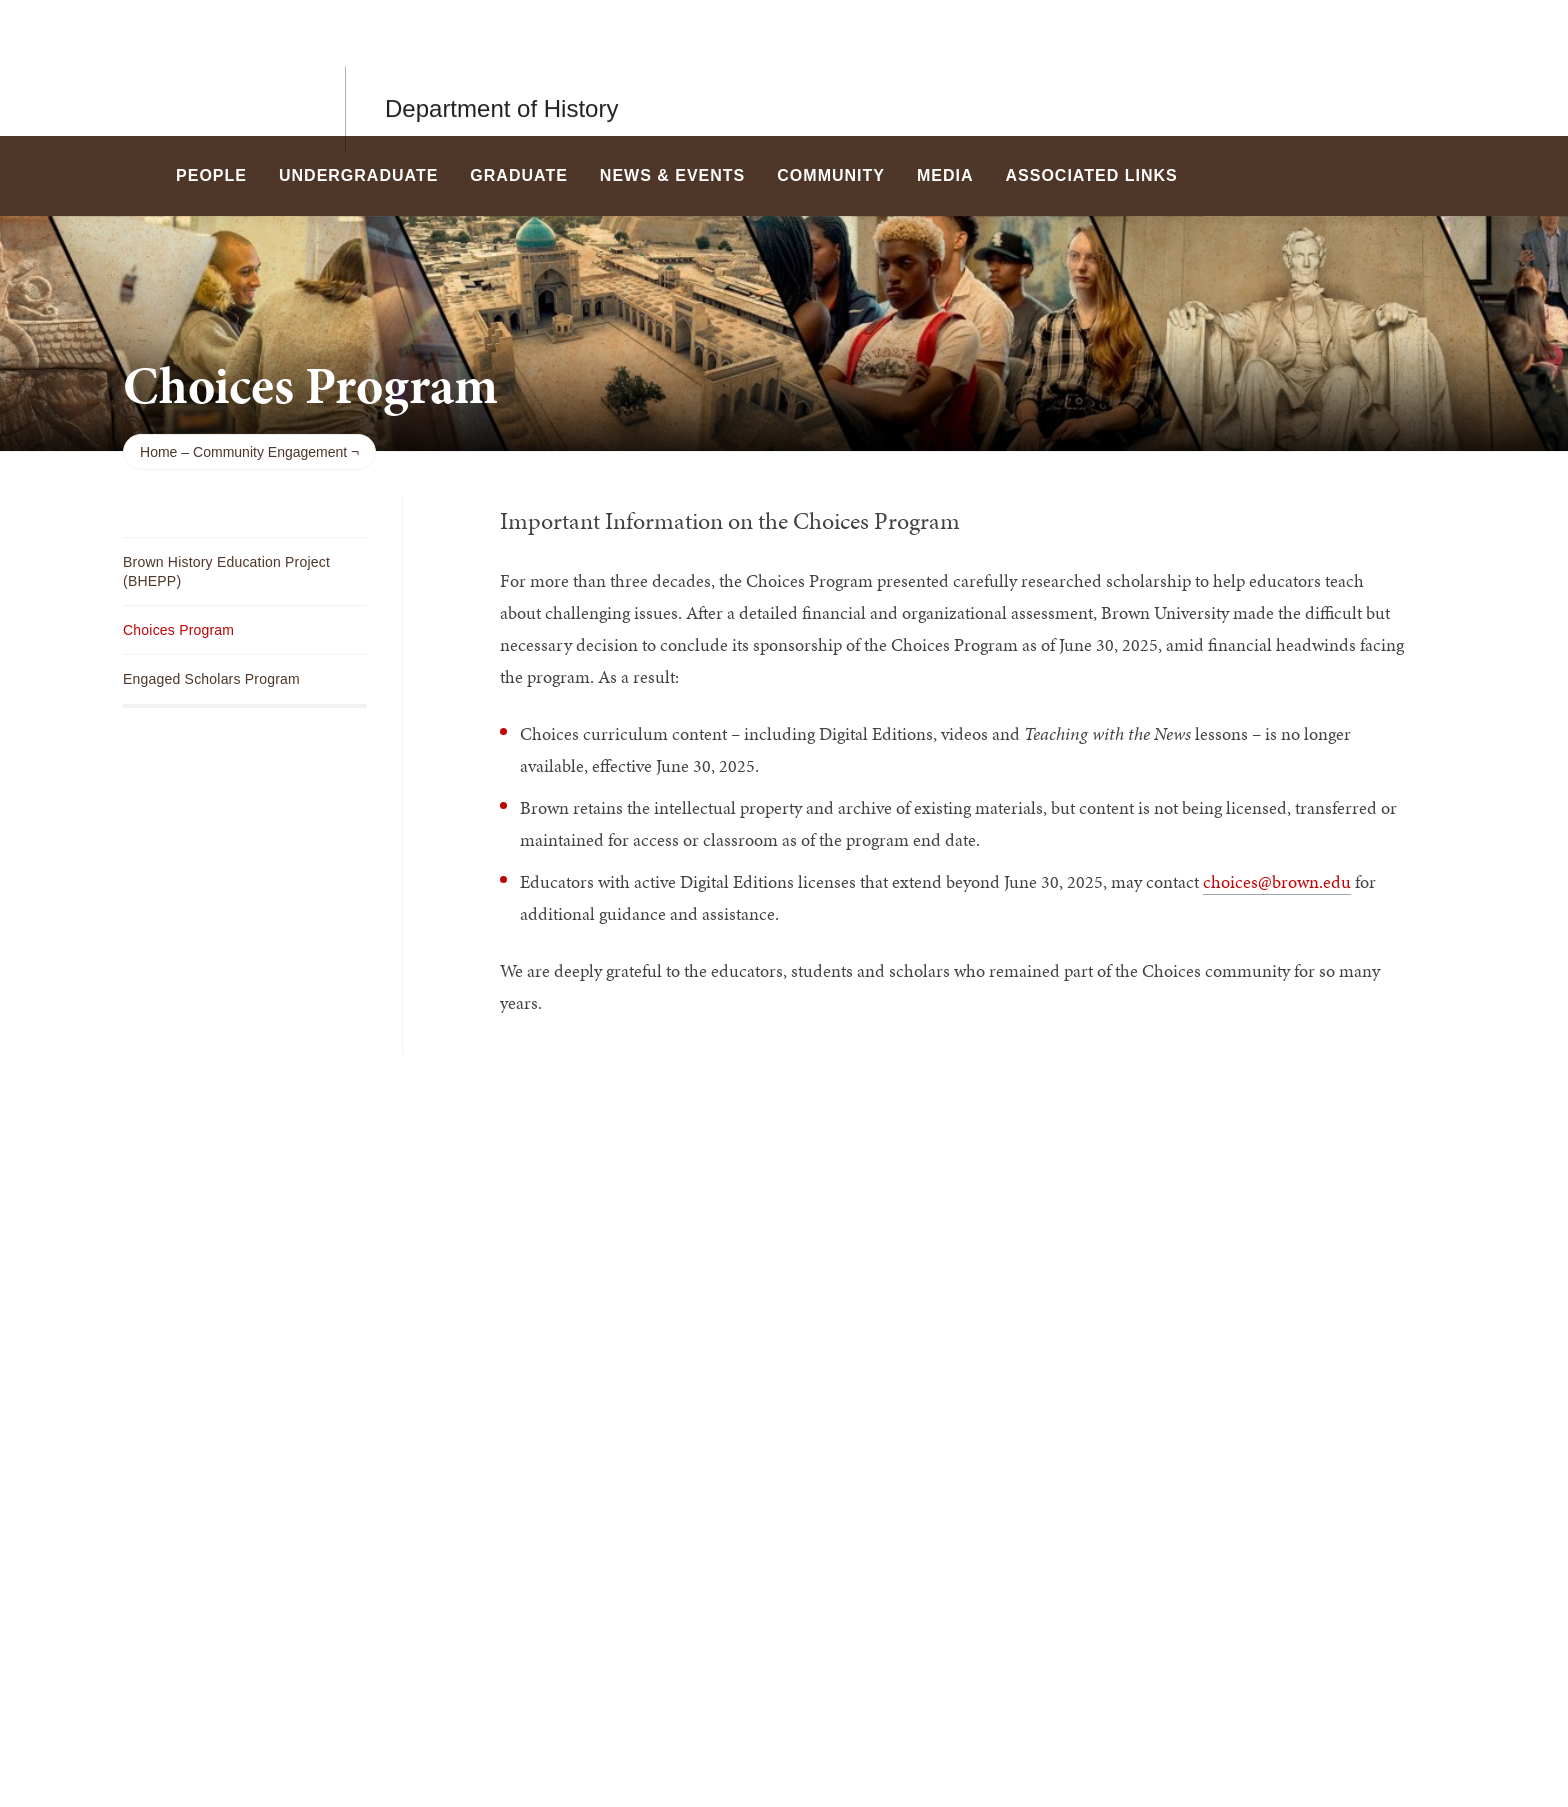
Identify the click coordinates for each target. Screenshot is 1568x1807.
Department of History (501, 67)
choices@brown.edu (1277, 881)
